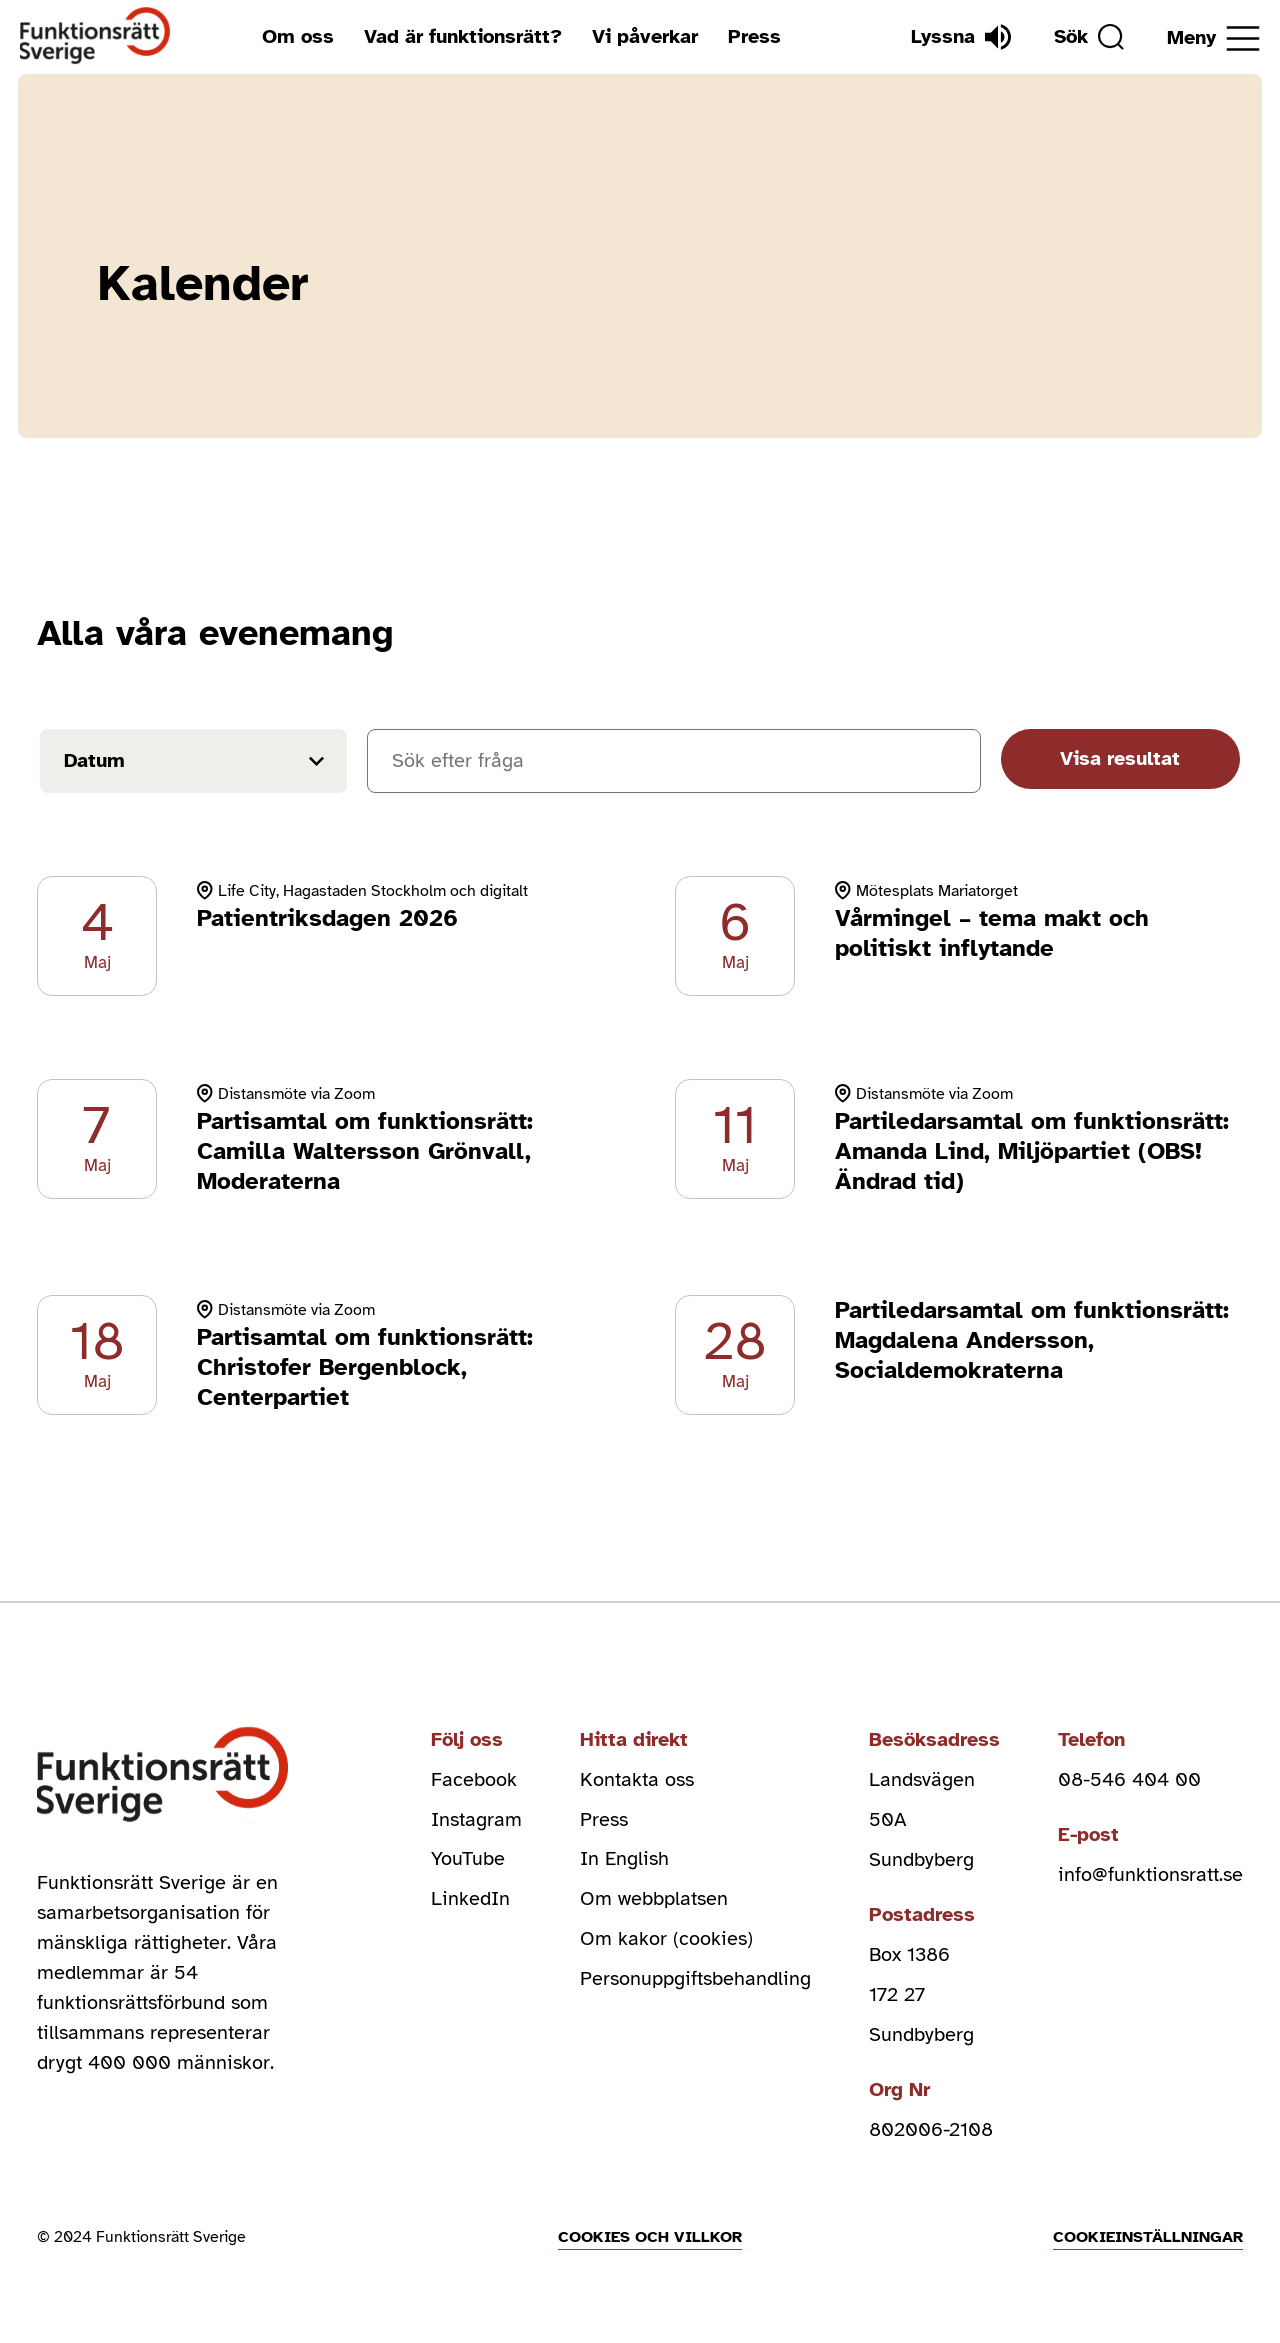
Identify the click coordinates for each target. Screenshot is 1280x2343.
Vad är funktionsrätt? (463, 36)
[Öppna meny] (1213, 38)
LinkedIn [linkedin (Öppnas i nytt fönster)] (470, 1899)
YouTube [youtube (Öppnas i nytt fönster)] (468, 1859)
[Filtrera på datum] (193, 761)
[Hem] (95, 36)
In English (624, 1859)
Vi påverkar (645, 36)
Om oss (298, 36)
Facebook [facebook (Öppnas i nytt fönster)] (474, 1779)
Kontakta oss (637, 1779)
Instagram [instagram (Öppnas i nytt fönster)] (476, 1819)
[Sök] (1089, 37)
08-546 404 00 (1129, 1779)
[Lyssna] (961, 37)
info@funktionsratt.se (1150, 1874)
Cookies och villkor (650, 2237)
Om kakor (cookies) (666, 1939)
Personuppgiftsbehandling (695, 1979)
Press (754, 36)
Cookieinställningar (1148, 2237)
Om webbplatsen (654, 1899)
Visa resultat (1120, 758)
